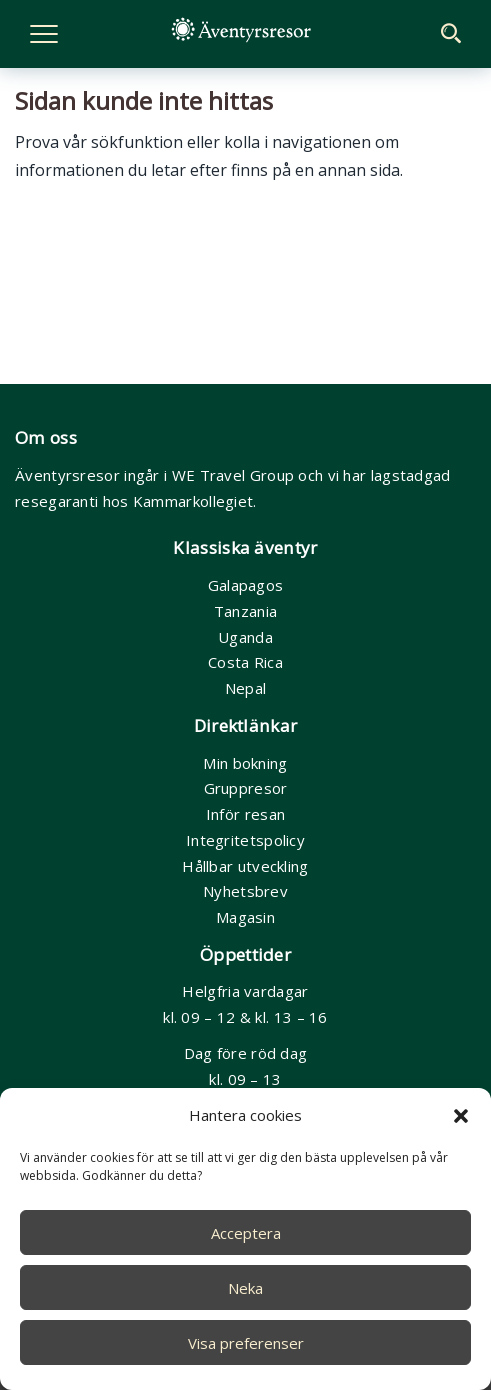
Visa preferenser (246, 1343)
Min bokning (245, 763)
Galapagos (246, 585)
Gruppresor (246, 788)
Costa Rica (245, 662)
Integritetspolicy (245, 840)
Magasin (245, 917)
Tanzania (245, 611)
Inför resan (245, 814)
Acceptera (246, 1233)
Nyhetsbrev (245, 891)
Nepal (246, 688)
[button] (461, 1116)
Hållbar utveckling (245, 866)
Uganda (245, 637)
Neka (245, 1288)
